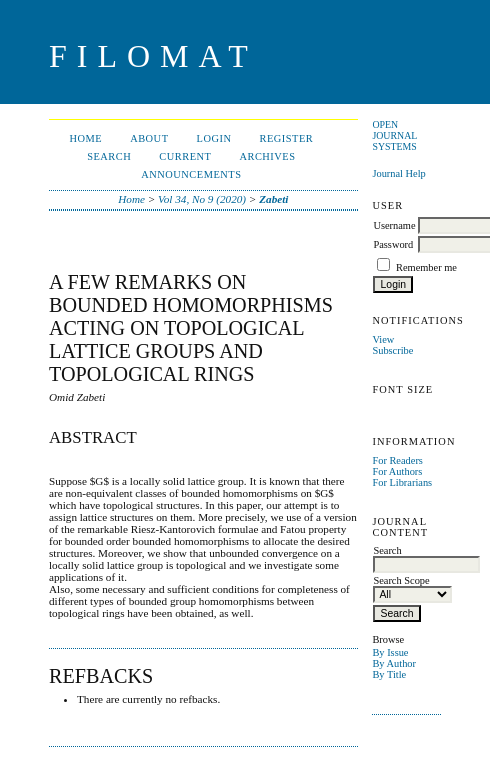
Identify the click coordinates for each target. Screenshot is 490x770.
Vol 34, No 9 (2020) (202, 199)
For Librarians (402, 482)
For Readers (397, 460)
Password (393, 244)
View (383, 339)
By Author (394, 663)
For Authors (397, 471)
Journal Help (398, 173)
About (149, 138)
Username (394, 225)
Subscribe (392, 350)
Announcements (191, 174)
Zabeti (273, 199)
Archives (267, 156)
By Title (389, 674)
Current (185, 156)
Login (214, 138)
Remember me (426, 267)
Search (109, 156)
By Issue (390, 652)
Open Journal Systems (394, 135)
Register (286, 138)
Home (85, 138)
